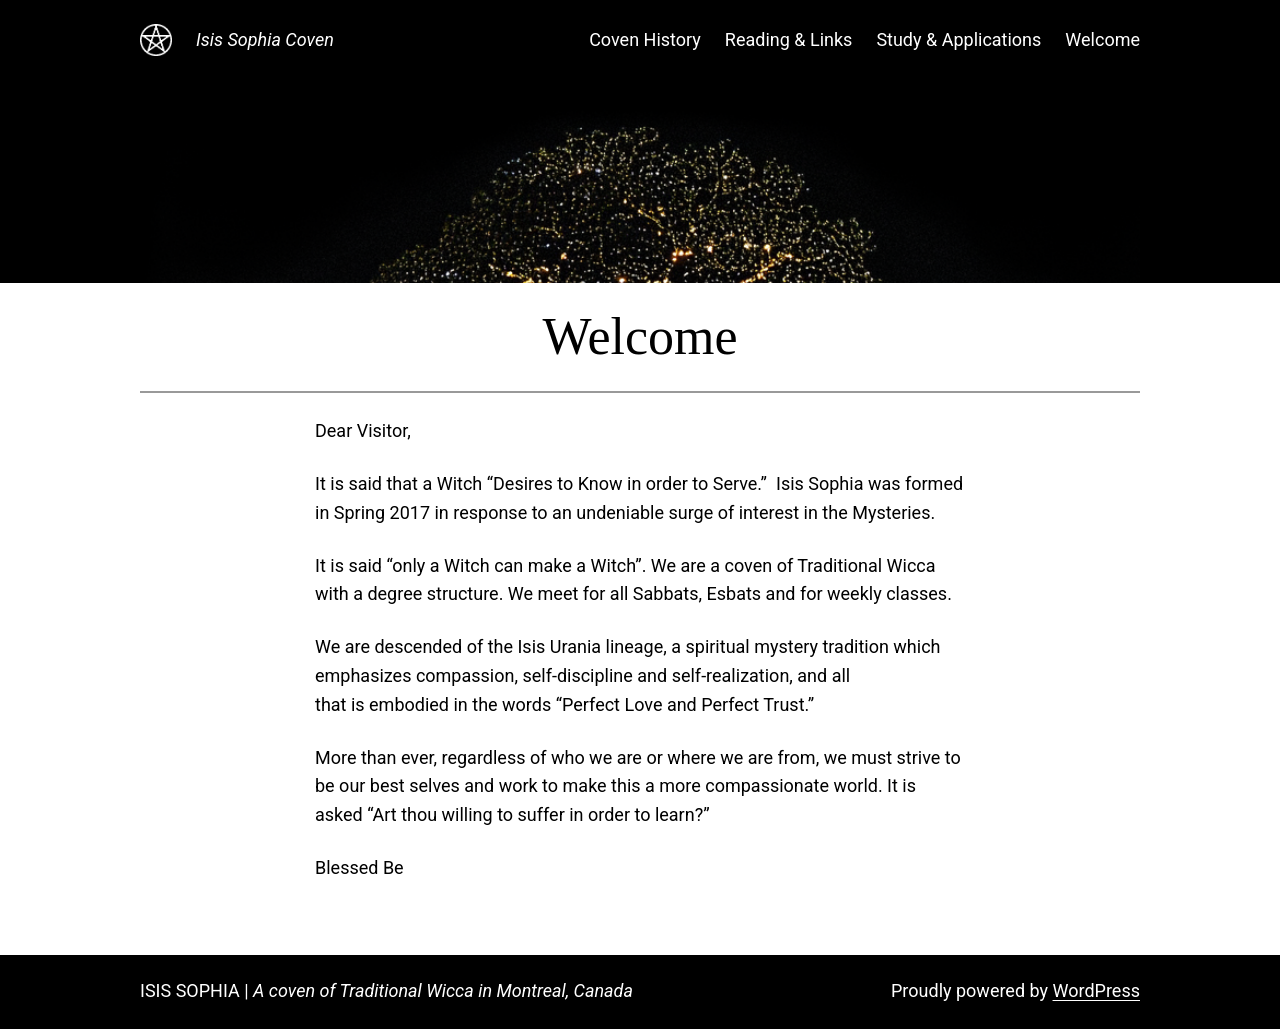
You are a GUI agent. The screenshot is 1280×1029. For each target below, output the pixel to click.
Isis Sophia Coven (265, 39)
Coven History (645, 39)
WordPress (1096, 990)
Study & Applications (958, 39)
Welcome (1102, 39)
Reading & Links (789, 39)
